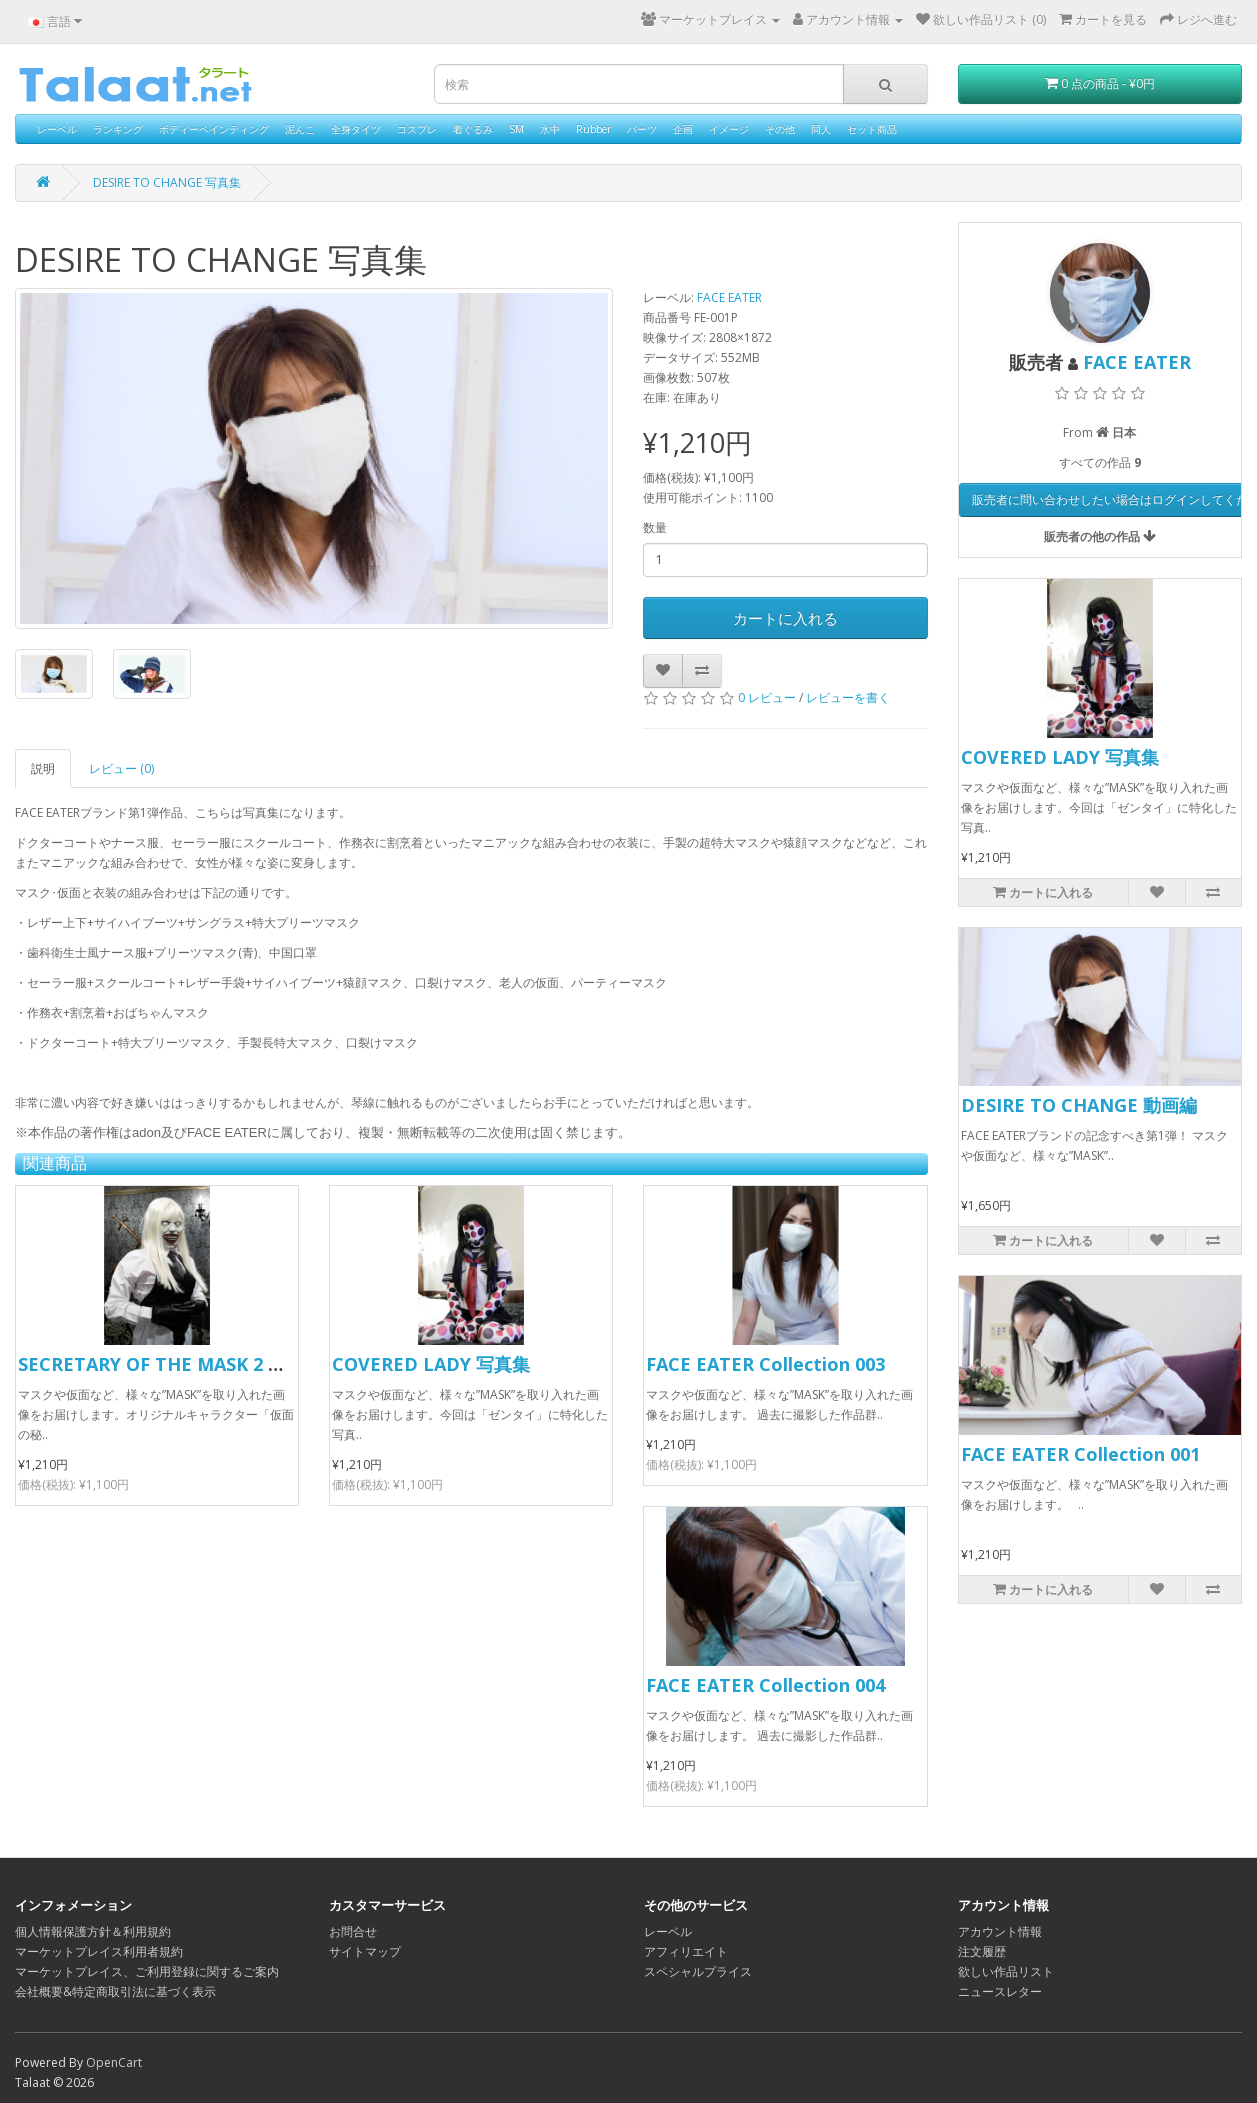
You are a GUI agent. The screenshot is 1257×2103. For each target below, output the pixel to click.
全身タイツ (356, 129)
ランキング (118, 129)
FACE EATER (729, 297)
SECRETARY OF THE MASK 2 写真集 (170, 1364)
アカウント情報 (1000, 1931)
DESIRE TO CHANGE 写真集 (167, 182)
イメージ (729, 129)
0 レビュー (767, 697)
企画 (683, 129)
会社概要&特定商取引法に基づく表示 (115, 1991)
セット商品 (872, 129)
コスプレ (417, 129)
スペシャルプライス (698, 1971)
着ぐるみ (473, 129)
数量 (655, 527)
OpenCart (114, 2062)
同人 (821, 129)
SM (516, 129)
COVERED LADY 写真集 (431, 1364)
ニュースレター (1000, 1991)
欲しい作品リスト (1006, 1971)
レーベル (57, 129)
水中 (550, 129)
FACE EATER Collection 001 (1080, 1454)
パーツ (642, 129)
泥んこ (300, 129)
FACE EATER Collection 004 (765, 1685)
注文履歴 (982, 1951)
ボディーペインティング (214, 129)
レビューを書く (848, 697)
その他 (780, 129)
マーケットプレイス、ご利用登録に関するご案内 (147, 1971)
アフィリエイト (686, 1951)
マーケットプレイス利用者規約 (99, 1951)
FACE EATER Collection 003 (765, 1364)
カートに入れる (785, 618)
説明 (43, 768)
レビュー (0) (121, 768)
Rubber (593, 129)
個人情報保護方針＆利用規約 (93, 1931)
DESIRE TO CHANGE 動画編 (1079, 1105)
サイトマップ (365, 1951)
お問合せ (353, 1931)
